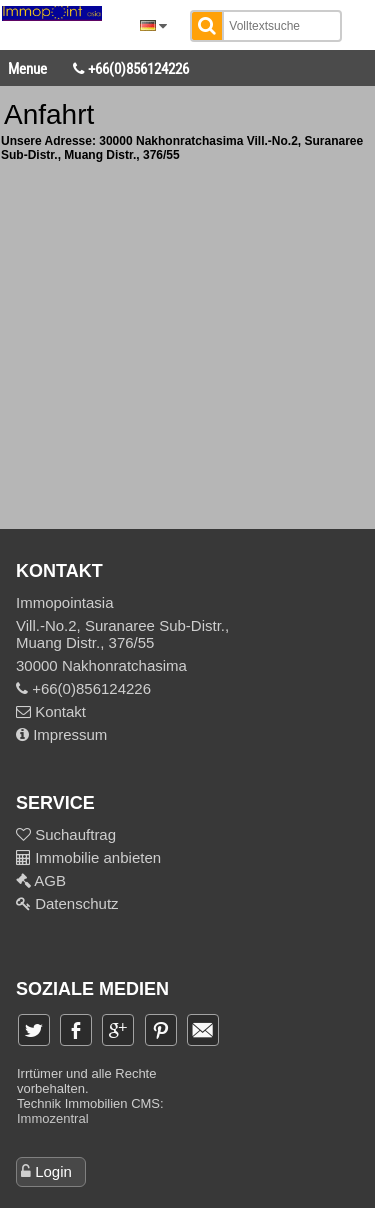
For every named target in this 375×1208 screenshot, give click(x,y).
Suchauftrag (73, 834)
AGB (48, 880)
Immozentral (53, 1118)
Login (53, 1171)
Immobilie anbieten (98, 857)
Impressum (61, 734)
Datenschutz (75, 903)
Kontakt (51, 711)
